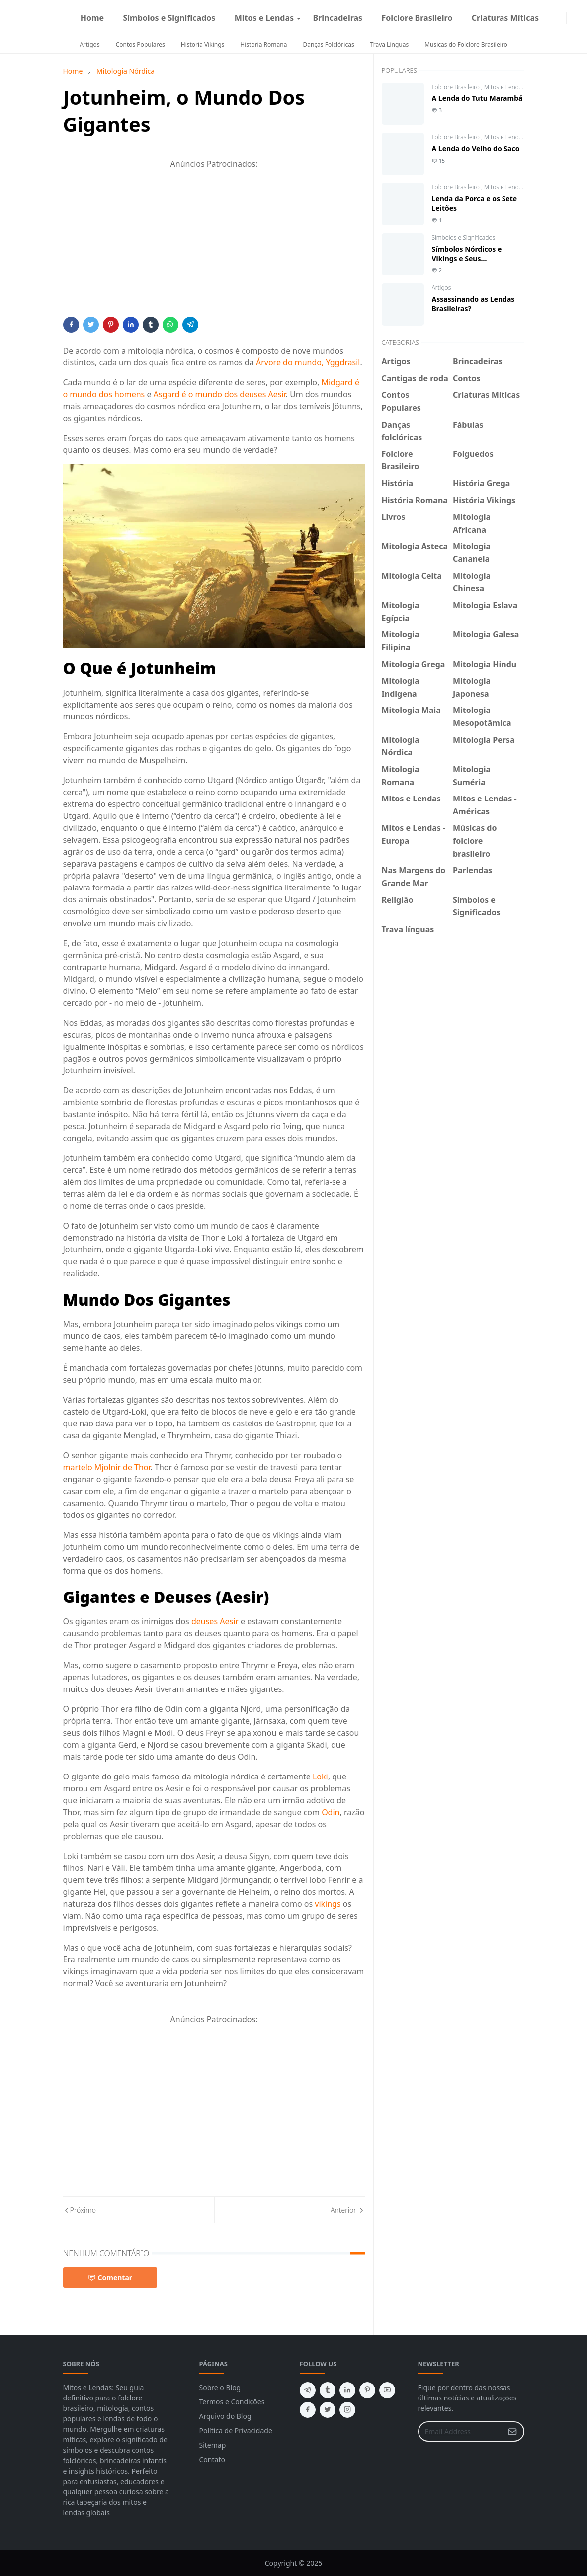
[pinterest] (367, 2390)
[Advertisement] (214, 247)
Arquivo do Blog (225, 2416)
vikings (327, 1903)
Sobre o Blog (220, 2387)
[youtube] (387, 2390)
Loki (320, 1776)
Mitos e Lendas (504, 87)
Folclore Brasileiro (457, 87)
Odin (330, 1812)
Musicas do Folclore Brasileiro (465, 44)
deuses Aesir (215, 1621)
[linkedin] (347, 2390)
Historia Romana (263, 44)
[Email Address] (460, 2431)
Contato (212, 2459)
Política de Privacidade (235, 2430)
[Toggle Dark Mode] (573, 17)
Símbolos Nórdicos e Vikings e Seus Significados (467, 258)
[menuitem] (92, 18)
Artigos (89, 44)
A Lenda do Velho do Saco (476, 148)
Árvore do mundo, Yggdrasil (308, 362)
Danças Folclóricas (328, 44)
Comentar (110, 2277)
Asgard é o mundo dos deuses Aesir (220, 394)
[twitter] (327, 2410)
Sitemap (212, 2445)
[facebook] (552, 18)
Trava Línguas (389, 44)
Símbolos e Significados (464, 237)
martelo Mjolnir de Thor (107, 1467)
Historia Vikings (203, 44)
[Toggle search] (581, 18)
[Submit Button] (512, 2431)
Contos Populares (140, 44)
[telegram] (308, 2390)
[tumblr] (327, 2390)
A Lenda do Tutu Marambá (477, 98)
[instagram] (560, 18)
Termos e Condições (232, 2401)
